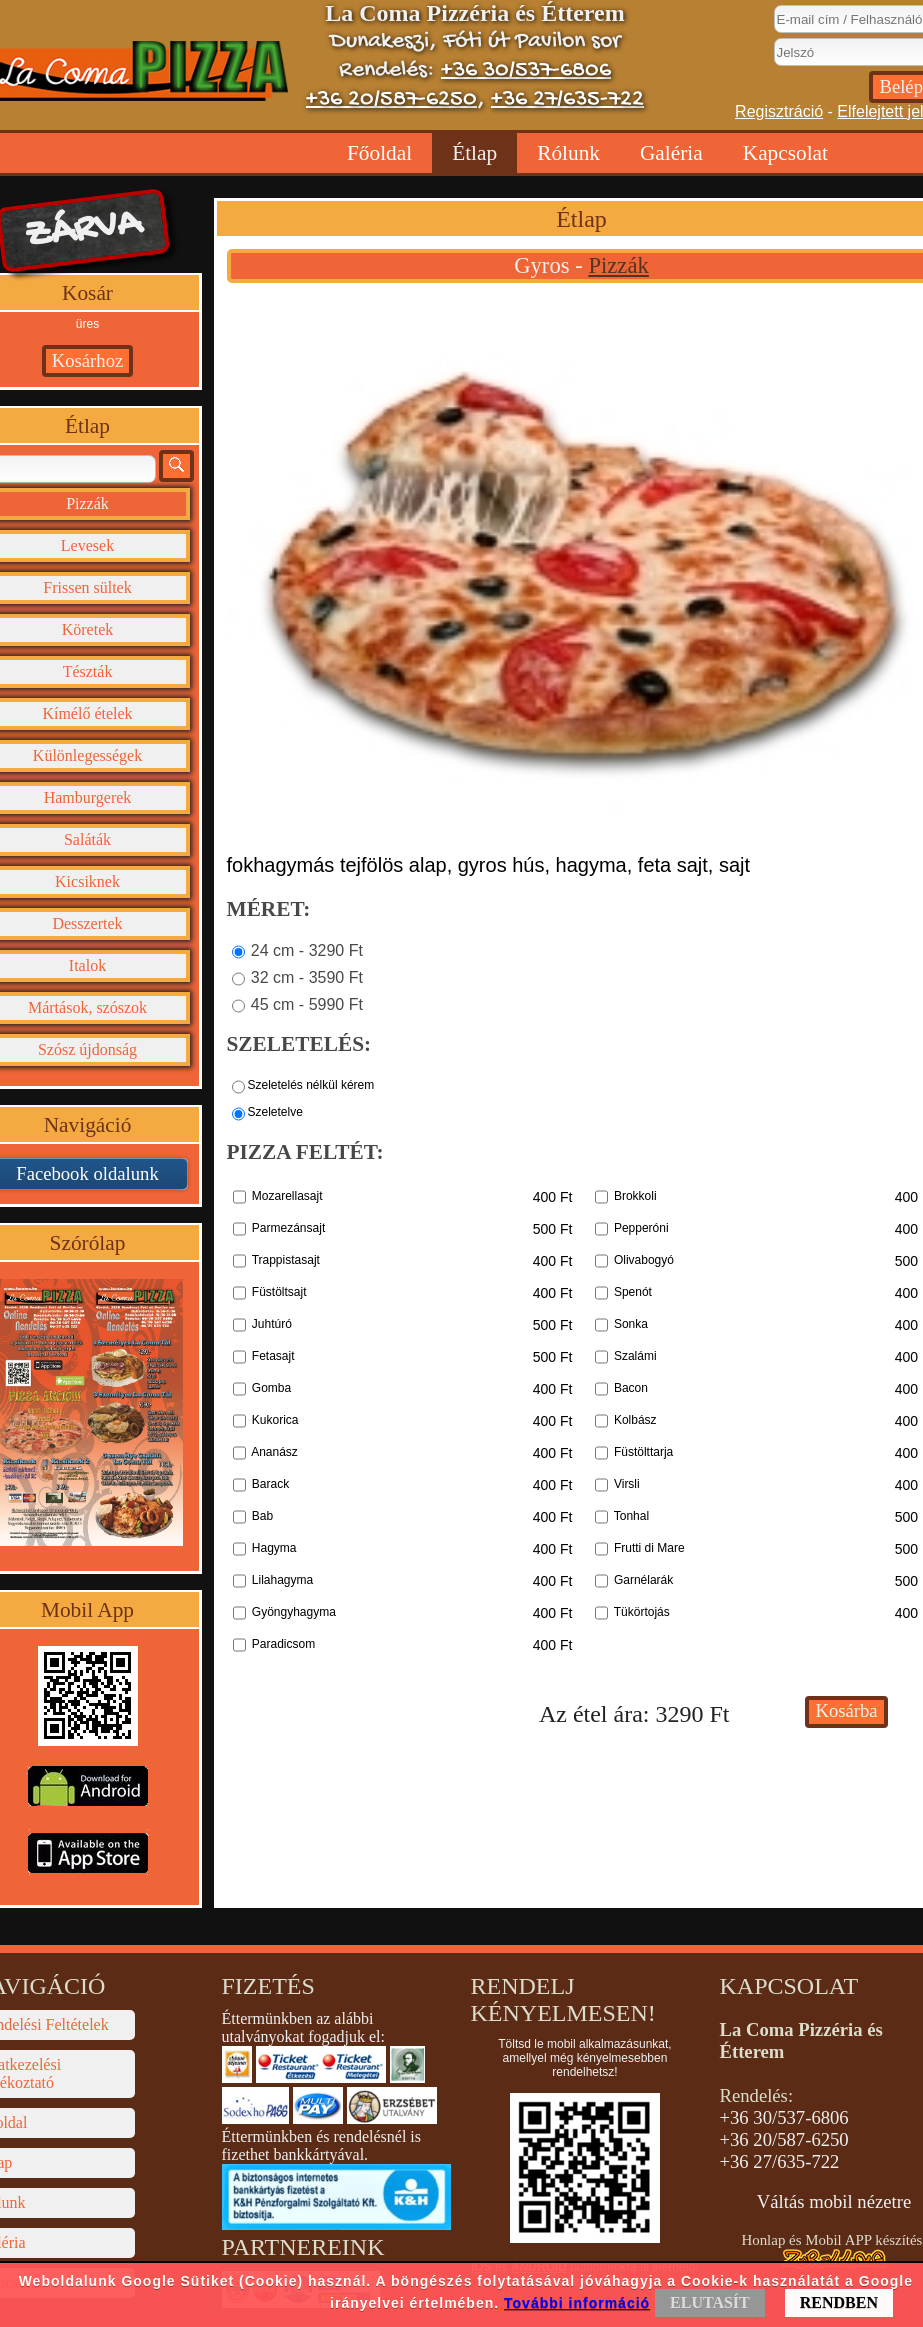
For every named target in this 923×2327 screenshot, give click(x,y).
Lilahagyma (282, 1580)
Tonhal (631, 1516)
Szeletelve (275, 1111)
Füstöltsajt (279, 1292)
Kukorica (275, 1420)
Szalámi (635, 1356)
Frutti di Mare (649, 1548)
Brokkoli (635, 1196)
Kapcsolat (785, 153)
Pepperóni (641, 1228)
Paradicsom (283, 1644)
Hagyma (274, 1548)
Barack (270, 1484)
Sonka (631, 1324)
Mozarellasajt (287, 1196)
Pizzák (618, 265)
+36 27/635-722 (567, 99)
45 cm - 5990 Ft (307, 1003)
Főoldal (379, 153)
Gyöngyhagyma (294, 1612)
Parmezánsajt (288, 1228)
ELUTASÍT (710, 2302)
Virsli (627, 1484)
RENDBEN (839, 2302)
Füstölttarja (643, 1452)
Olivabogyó (644, 1260)
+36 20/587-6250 (391, 99)
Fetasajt (273, 1356)
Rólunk (568, 153)
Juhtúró (272, 1324)
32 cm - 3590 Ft (307, 976)
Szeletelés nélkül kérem (311, 1084)
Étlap (474, 153)
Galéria (671, 153)
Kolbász (635, 1420)
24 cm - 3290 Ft (307, 949)
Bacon (631, 1388)
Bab (262, 1516)
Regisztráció (779, 111)
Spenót (633, 1292)
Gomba (271, 1388)
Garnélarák (643, 1580)
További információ (577, 2303)
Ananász (274, 1452)
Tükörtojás (642, 1612)
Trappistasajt (286, 1260)
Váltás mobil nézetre (834, 2201)
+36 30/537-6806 (526, 70)
